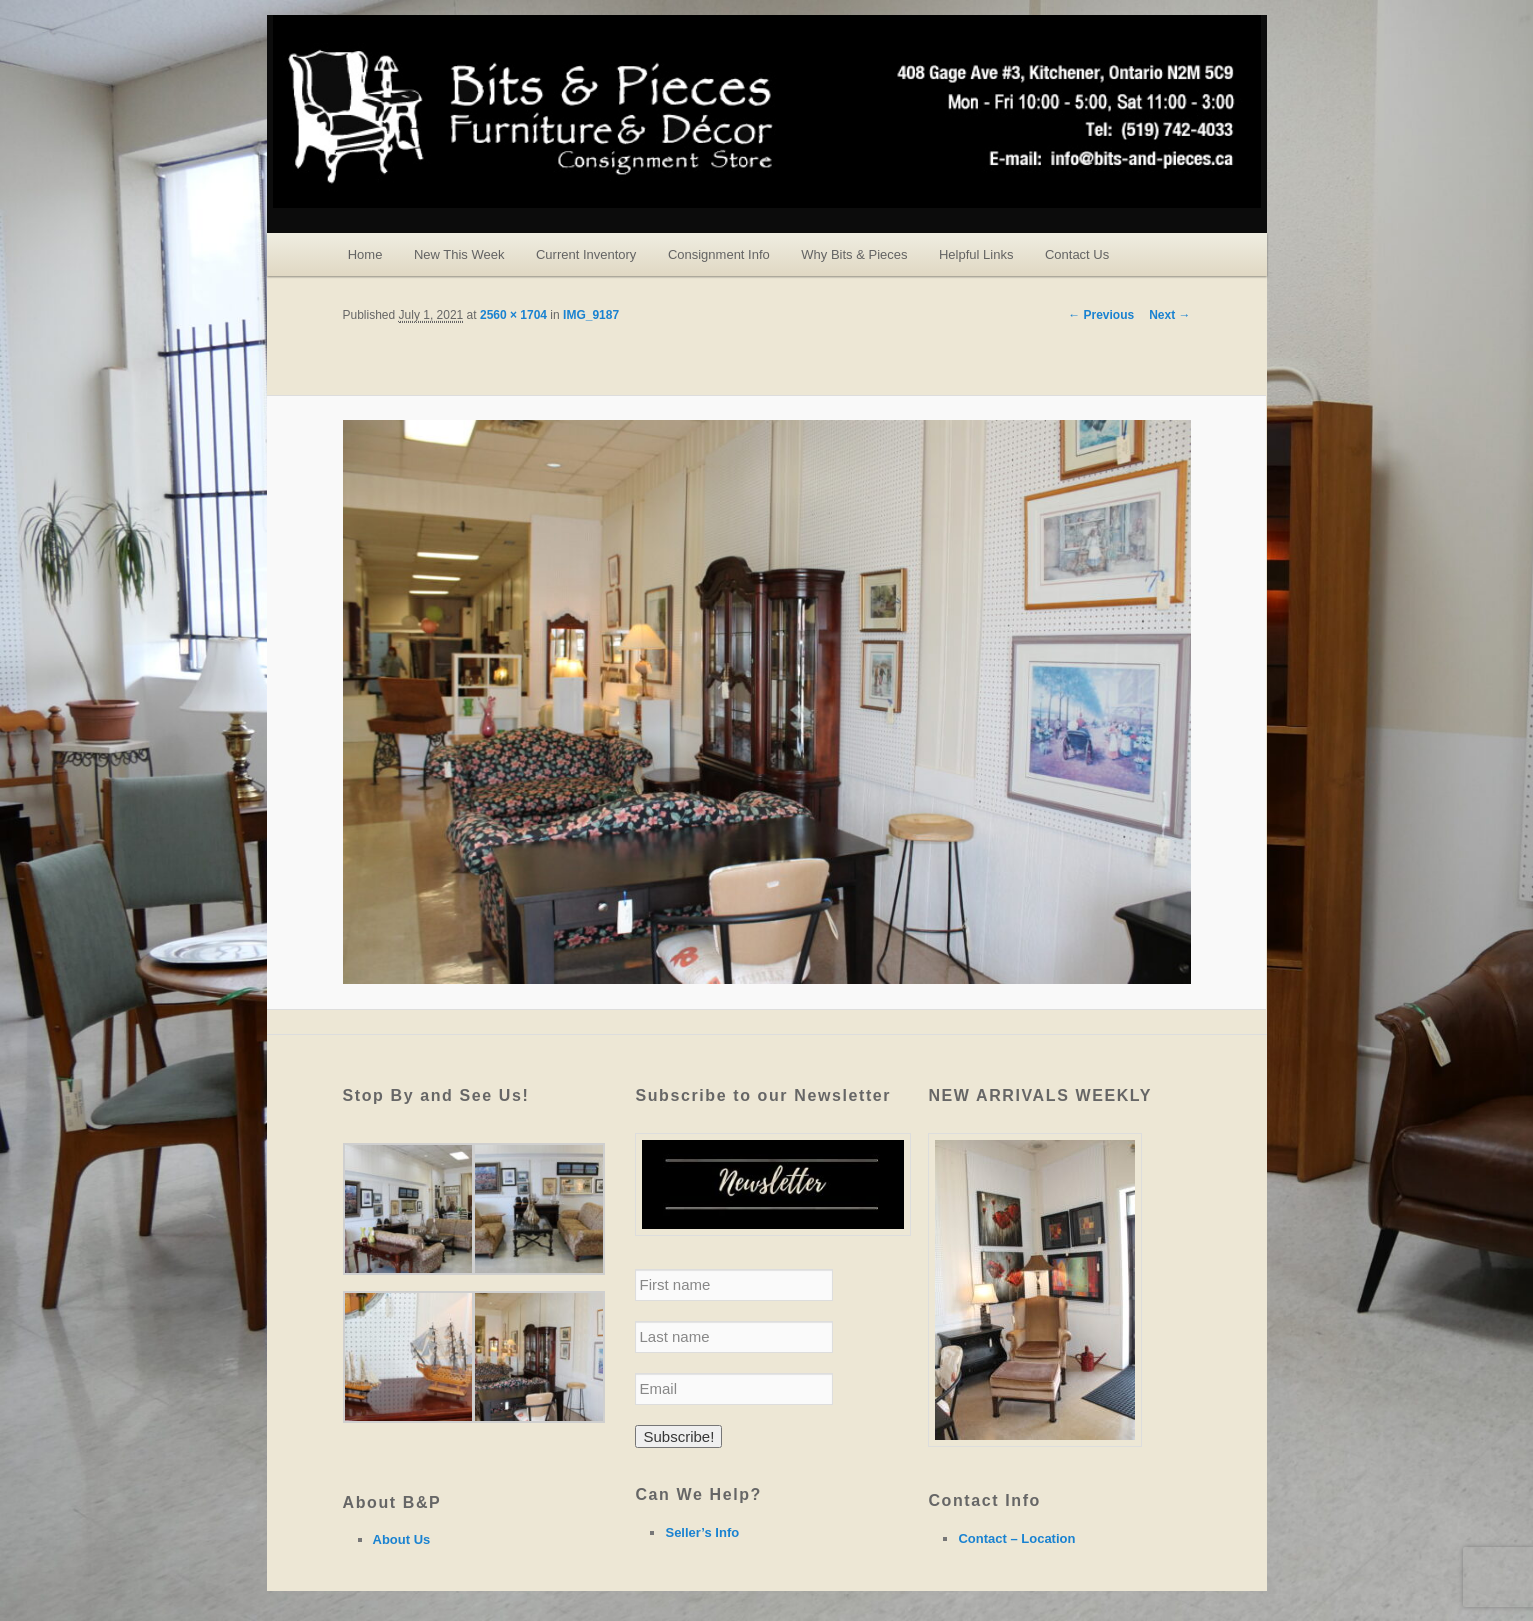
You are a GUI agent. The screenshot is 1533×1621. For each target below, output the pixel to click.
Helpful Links (976, 254)
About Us (402, 1539)
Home (365, 254)
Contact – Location (1016, 1538)
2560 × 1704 (513, 315)
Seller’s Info (702, 1532)
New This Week (459, 254)
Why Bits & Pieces (854, 254)
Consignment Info (719, 254)
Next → (1169, 315)
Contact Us (1077, 254)
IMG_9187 (591, 315)
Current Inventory (586, 254)
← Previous (1101, 315)
